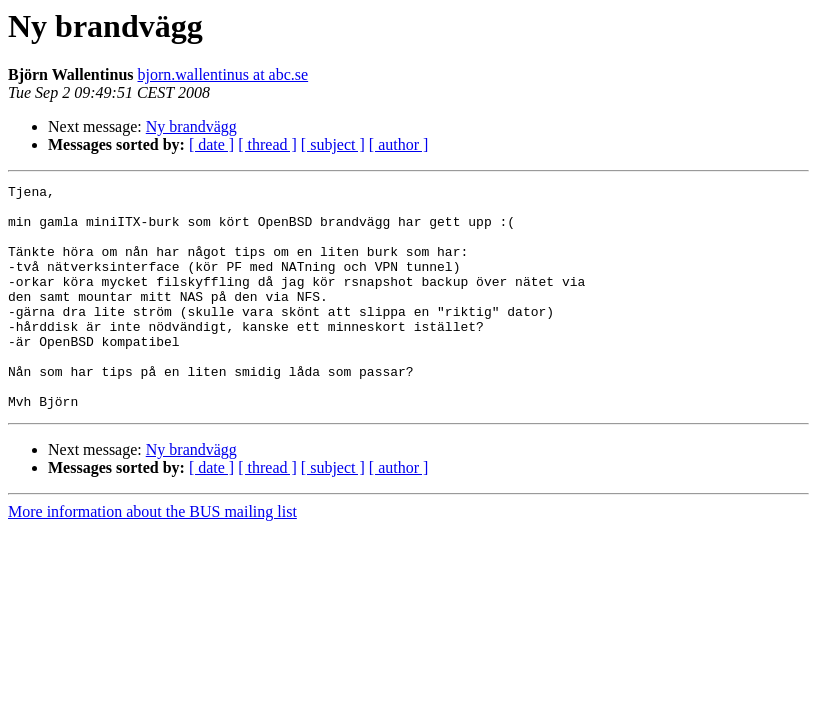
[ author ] (399, 144)
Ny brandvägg (191, 126)
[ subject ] (333, 144)
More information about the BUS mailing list (152, 556)
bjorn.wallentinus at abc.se (223, 74)
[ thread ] (267, 144)
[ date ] (211, 144)
